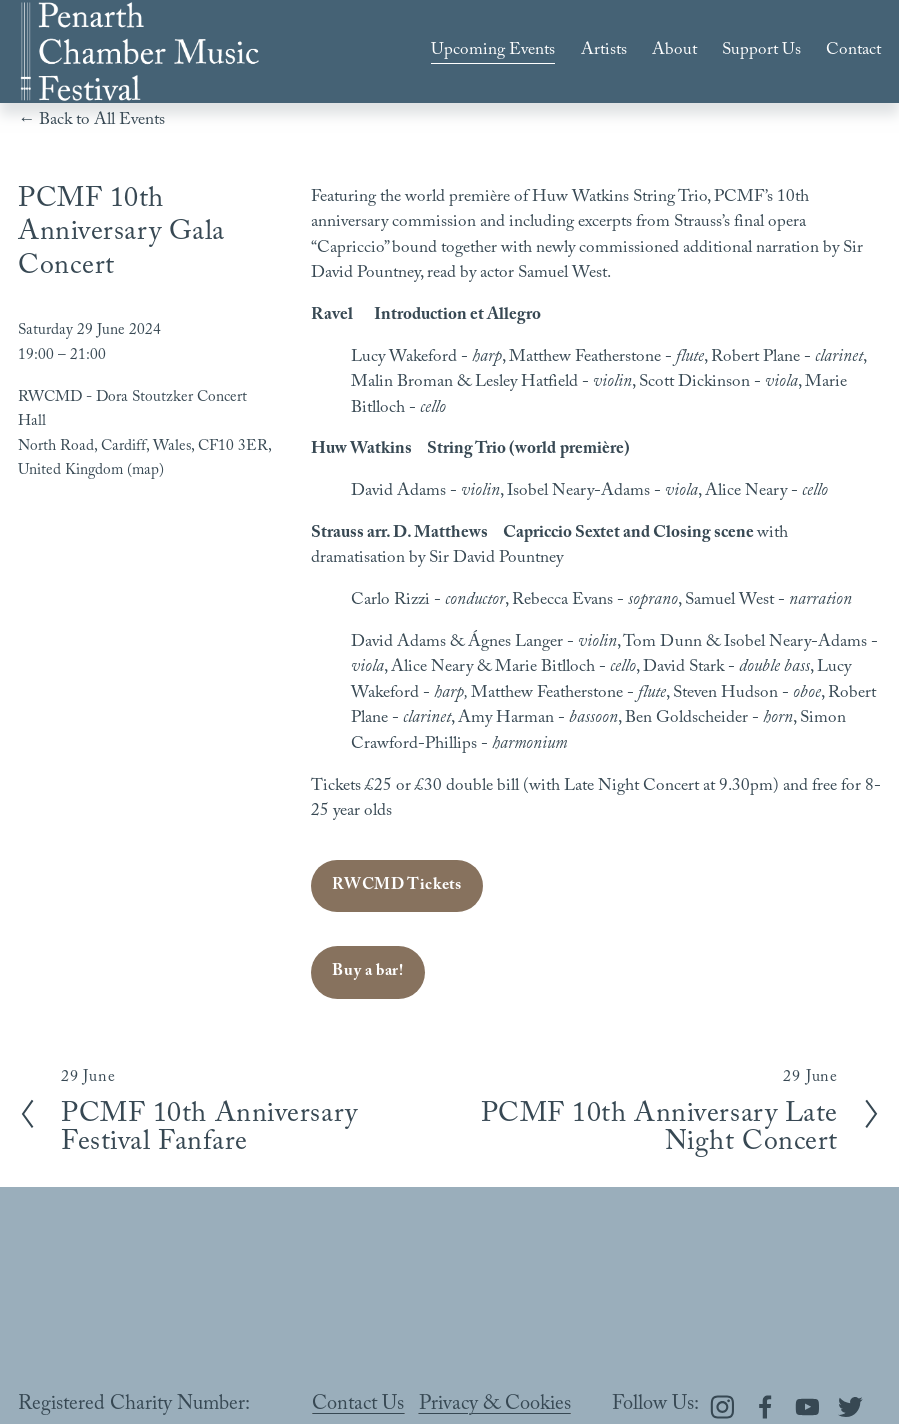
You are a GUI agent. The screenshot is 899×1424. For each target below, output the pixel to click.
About (674, 51)
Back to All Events (102, 122)
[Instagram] (722, 1407)
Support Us (761, 51)
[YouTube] (807, 1407)
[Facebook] (765, 1407)
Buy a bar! (367, 972)
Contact (853, 51)
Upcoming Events (493, 51)
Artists (604, 51)
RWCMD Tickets (396, 886)
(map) (145, 472)
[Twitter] (850, 1407)
